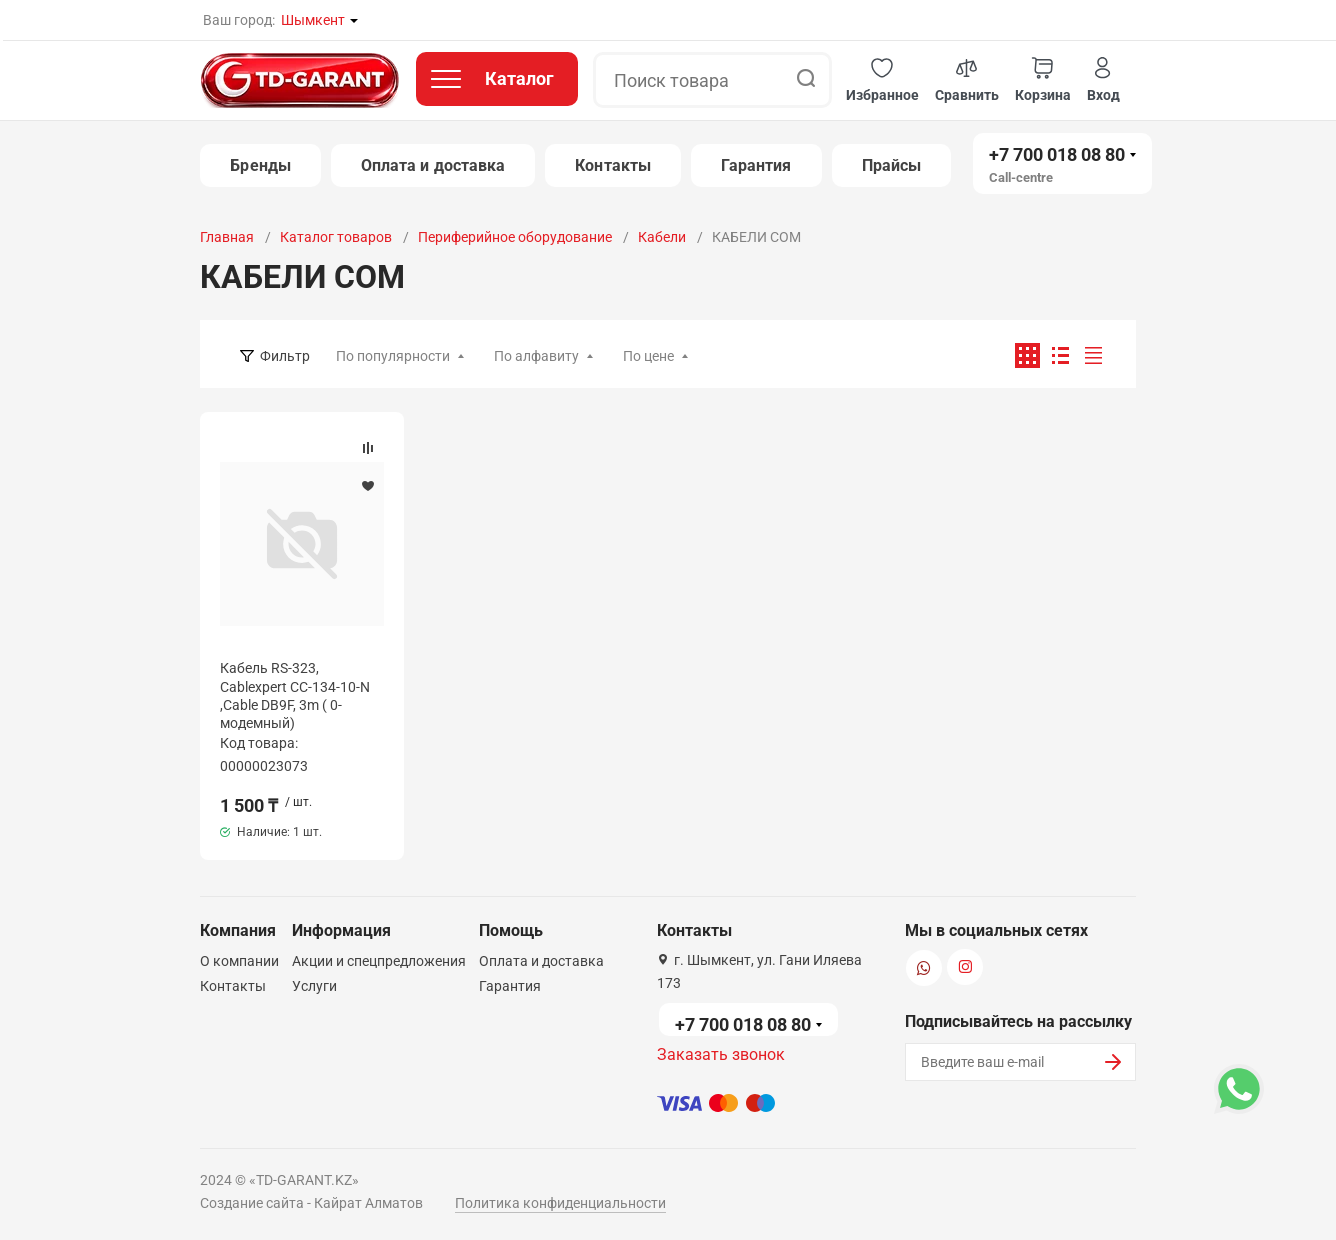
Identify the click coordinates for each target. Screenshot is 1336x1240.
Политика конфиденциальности (560, 1203)
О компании (239, 961)
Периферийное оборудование (515, 237)
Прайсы (891, 165)
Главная (227, 237)
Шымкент (313, 20)
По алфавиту (536, 356)
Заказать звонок (721, 1054)
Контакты (613, 165)
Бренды (260, 165)
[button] (882, 80)
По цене (648, 356)
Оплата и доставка (433, 165)
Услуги (314, 986)
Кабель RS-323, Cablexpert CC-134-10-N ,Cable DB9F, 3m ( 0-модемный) (295, 695)
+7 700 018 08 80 (1057, 154)
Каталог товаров (336, 237)
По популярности (393, 356)
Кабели (662, 237)
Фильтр (285, 356)
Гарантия (756, 165)
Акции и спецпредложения (379, 961)
